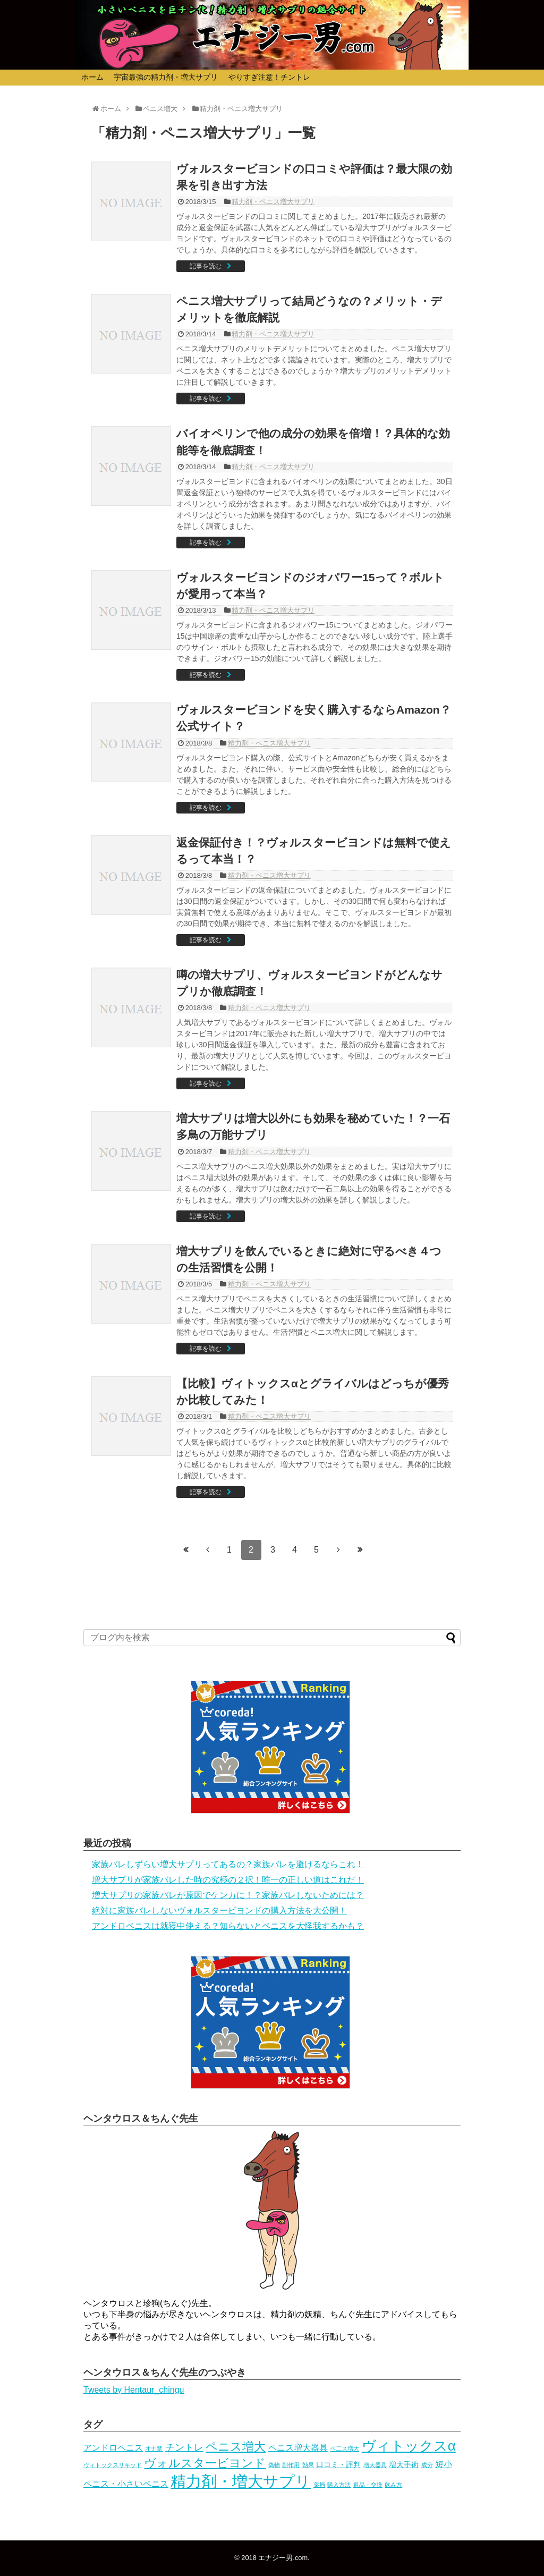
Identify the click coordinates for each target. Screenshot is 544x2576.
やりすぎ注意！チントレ (269, 77)
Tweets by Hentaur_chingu (133, 2389)
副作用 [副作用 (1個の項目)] (291, 2465)
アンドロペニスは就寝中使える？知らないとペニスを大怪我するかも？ (228, 1925)
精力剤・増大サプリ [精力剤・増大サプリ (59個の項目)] (241, 2481)
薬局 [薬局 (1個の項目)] (319, 2484)
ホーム (92, 77)
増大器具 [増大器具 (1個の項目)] (375, 2465)
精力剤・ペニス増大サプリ (273, 202)
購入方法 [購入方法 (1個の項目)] (339, 2484)
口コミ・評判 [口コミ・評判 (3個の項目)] (338, 2464)
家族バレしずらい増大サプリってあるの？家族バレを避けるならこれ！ (228, 1864)
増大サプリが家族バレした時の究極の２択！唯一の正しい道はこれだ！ (228, 1879)
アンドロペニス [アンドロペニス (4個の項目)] (113, 2447)
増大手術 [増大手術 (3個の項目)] (404, 2464)
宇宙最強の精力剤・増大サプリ (166, 77)
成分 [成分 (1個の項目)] (427, 2465)
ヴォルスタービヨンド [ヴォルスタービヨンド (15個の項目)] (205, 2463)
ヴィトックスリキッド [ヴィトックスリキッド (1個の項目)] (112, 2465)
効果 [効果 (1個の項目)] (308, 2465)
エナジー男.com (283, 2558)
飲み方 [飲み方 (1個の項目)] (393, 2484)
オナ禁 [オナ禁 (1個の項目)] (154, 2448)
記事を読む (206, 266)
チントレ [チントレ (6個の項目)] (184, 2447)
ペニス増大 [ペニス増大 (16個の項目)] (236, 2446)
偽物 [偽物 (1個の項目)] (274, 2465)
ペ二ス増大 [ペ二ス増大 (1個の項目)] (344, 2448)
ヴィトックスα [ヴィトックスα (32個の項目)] (409, 2446)
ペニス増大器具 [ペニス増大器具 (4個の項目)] (298, 2447)
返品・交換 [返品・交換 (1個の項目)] (367, 2484)
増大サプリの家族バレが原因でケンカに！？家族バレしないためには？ (228, 1895)
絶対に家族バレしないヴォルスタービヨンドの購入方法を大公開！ (219, 1910)
